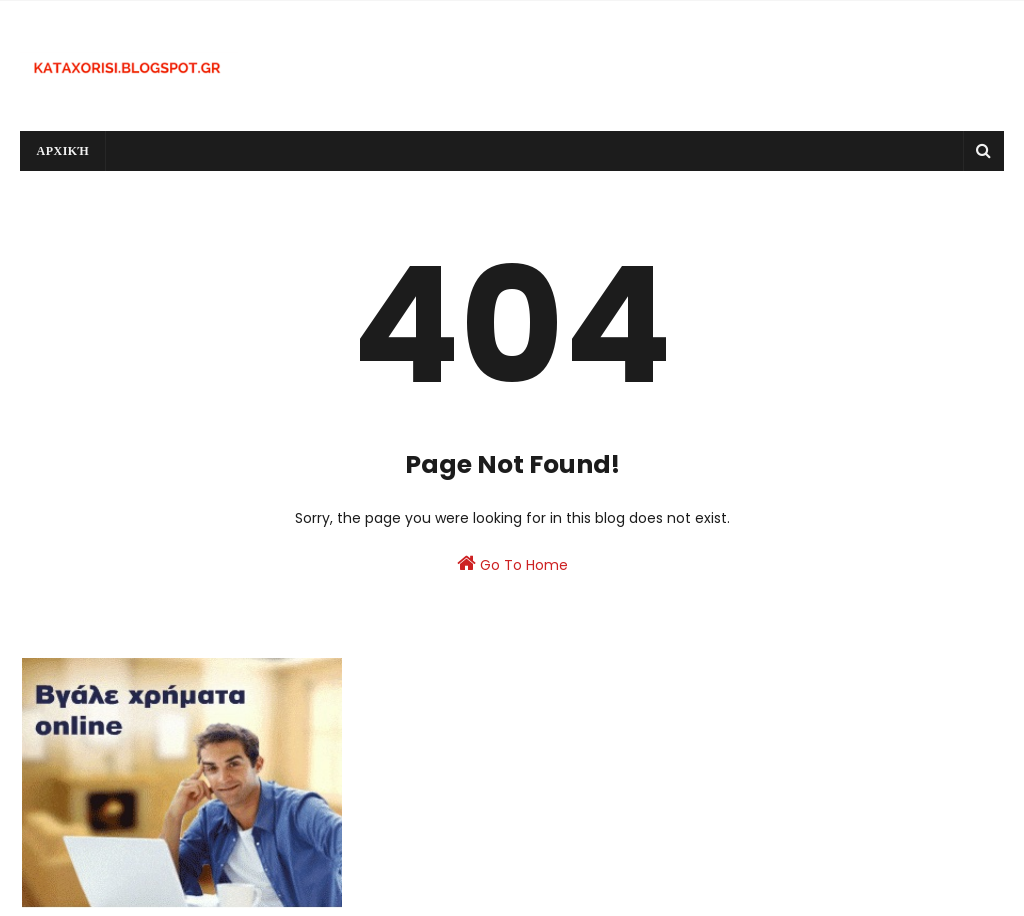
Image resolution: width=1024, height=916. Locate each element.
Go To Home (512, 564)
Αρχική (62, 150)
